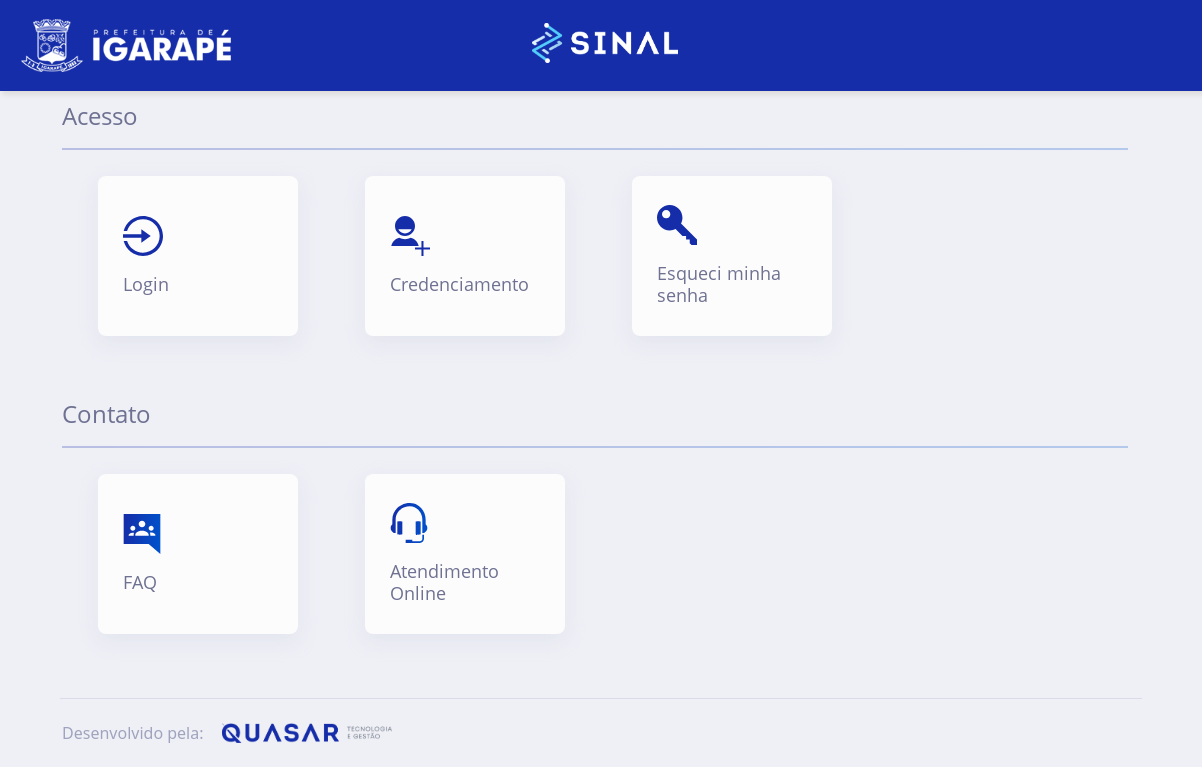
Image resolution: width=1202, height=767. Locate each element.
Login (146, 285)
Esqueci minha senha (719, 284)
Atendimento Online (444, 582)
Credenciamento (459, 285)
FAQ (140, 583)
